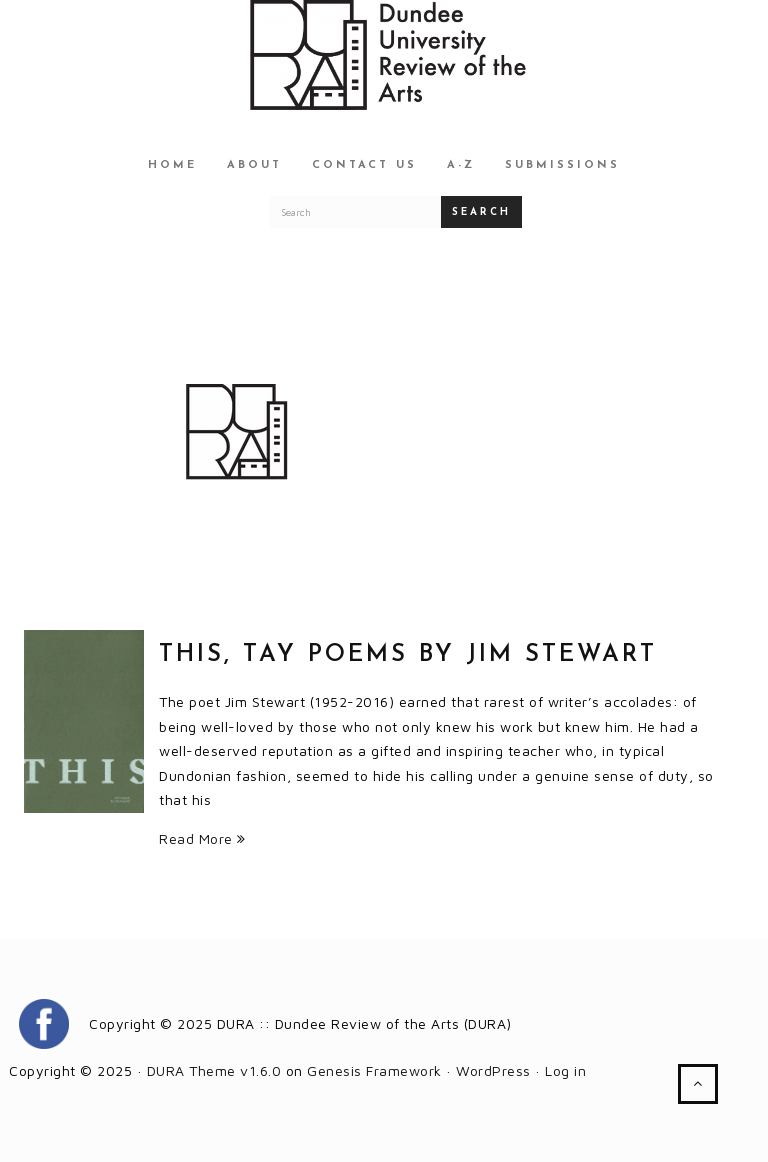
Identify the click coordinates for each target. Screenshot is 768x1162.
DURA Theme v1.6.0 (214, 1070)
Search (481, 212)
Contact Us (364, 165)
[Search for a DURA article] (356, 212)
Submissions (562, 165)
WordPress (493, 1070)
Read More (202, 838)
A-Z (461, 165)
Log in (565, 1070)
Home (172, 165)
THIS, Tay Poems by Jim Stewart (408, 655)
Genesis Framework (374, 1070)
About (254, 165)
